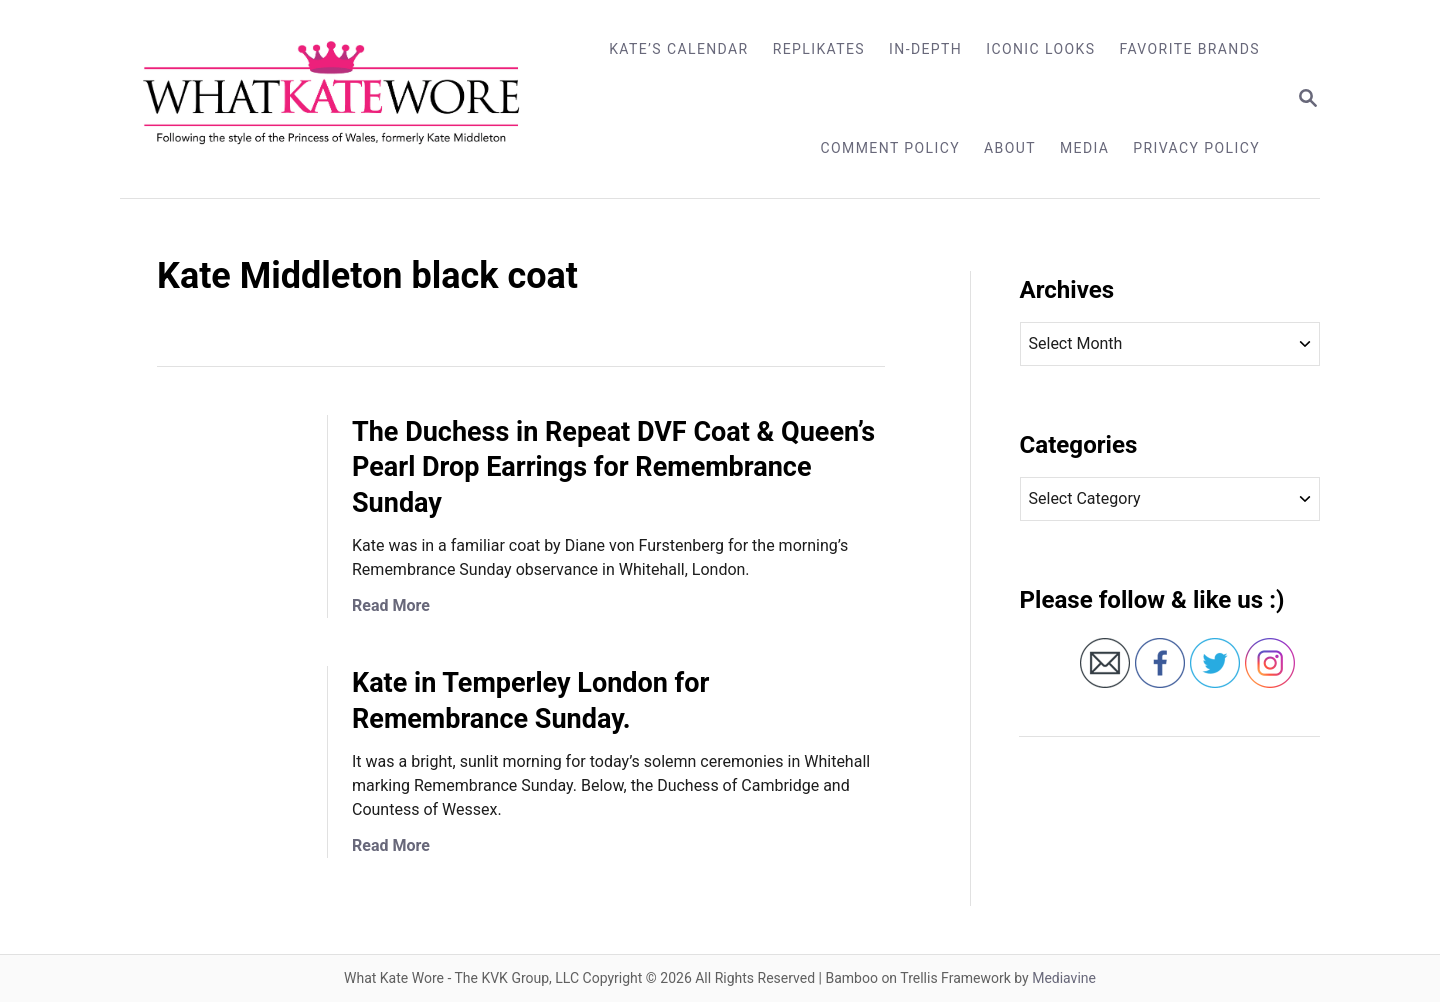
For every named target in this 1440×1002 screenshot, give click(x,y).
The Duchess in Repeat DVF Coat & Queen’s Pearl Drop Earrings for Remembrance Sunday (613, 468)
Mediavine (1064, 978)
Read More (391, 605)
